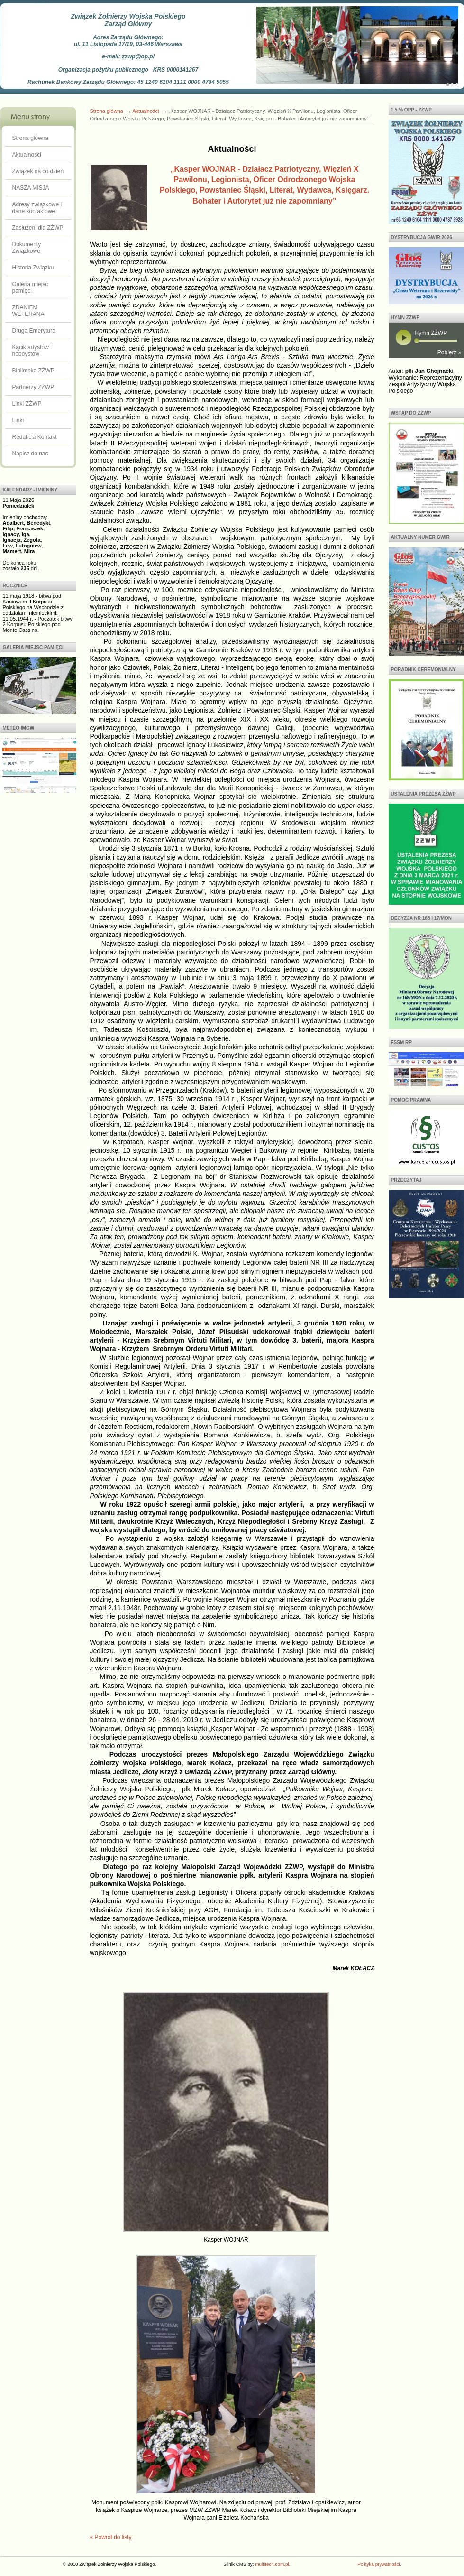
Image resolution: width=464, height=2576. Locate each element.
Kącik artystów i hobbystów (32, 350)
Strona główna (30, 138)
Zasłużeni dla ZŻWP (38, 227)
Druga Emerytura (33, 330)
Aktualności (26, 154)
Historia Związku (33, 267)
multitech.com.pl (272, 2564)
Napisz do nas (30, 453)
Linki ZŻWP (27, 403)
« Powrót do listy (111, 2537)
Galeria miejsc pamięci (30, 287)
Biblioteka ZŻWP (33, 370)
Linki (18, 420)
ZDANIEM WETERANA (28, 310)
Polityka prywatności (378, 2564)
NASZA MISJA (30, 188)
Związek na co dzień (38, 171)
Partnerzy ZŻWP (33, 387)
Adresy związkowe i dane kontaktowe (37, 207)
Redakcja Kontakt (34, 437)
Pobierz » (449, 352)
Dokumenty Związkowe (26, 247)
